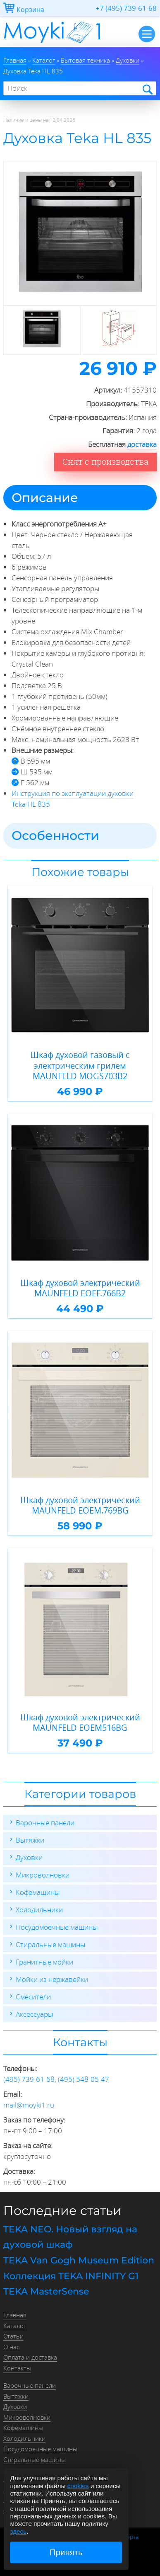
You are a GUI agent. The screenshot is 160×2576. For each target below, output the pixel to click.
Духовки (29, 1857)
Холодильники (39, 1909)
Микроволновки (42, 1875)
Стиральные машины (50, 1944)
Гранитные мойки (44, 1962)
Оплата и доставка (30, 2357)
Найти (147, 89)
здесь (18, 2531)
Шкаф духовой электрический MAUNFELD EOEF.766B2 (80, 1288)
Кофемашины (38, 1892)
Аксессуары (34, 2014)
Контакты (17, 2368)
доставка (142, 444)
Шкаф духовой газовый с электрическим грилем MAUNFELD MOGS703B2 (80, 1066)
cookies (78, 2485)
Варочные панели (45, 1822)
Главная (14, 2315)
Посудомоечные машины (57, 1927)
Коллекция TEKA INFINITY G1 (71, 2276)
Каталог (14, 2325)
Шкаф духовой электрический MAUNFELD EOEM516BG (80, 1722)
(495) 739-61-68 (29, 2079)
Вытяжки (30, 1840)
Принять (66, 2552)
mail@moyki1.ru (28, 2105)
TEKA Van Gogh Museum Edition (78, 2260)
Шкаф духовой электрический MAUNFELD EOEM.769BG (80, 1505)
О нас (11, 2347)
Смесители (33, 1996)
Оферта (128, 2537)
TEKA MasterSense (46, 2291)
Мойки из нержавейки (52, 1979)
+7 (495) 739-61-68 (126, 8)
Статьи (13, 2336)
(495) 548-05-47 (83, 2079)
